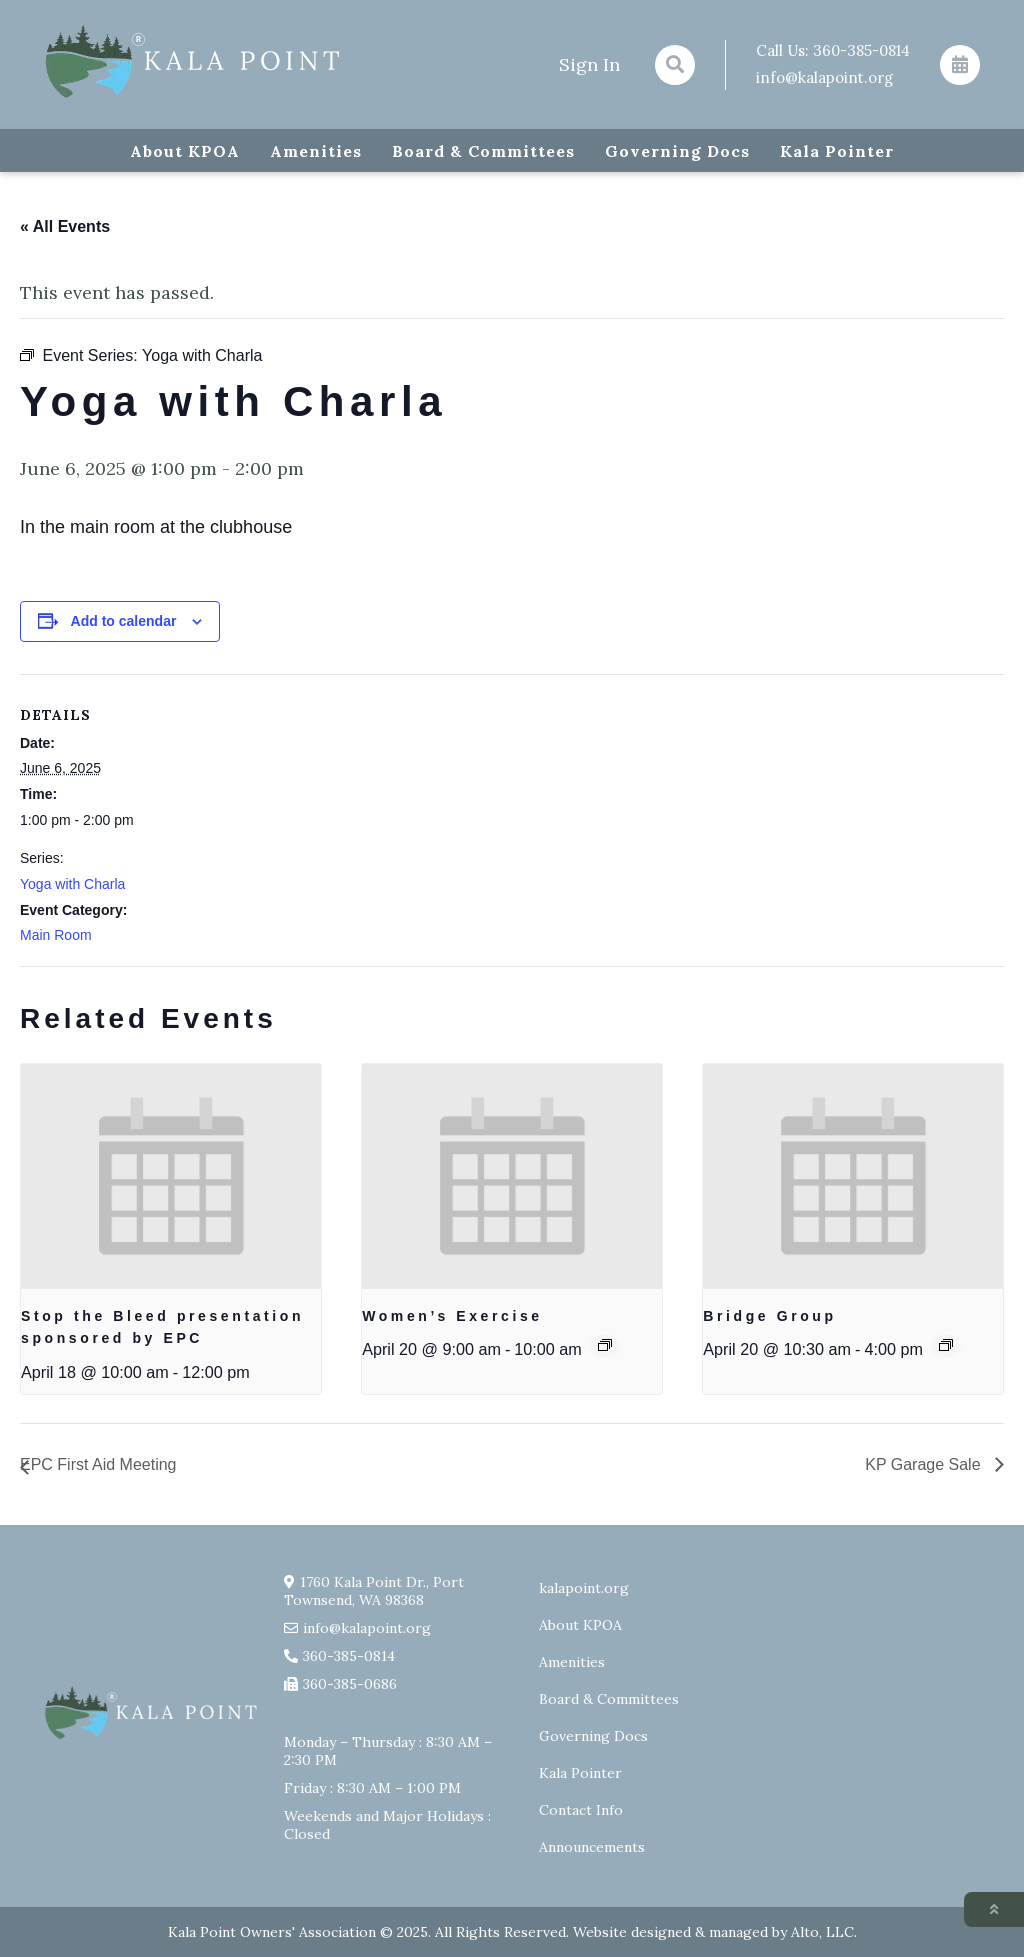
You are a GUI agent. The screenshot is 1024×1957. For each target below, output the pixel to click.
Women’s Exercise (452, 1316)
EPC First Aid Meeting (98, 1464)
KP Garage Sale (925, 1464)
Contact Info (581, 1810)
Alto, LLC (822, 1932)
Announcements (592, 1847)
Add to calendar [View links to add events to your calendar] (124, 621)
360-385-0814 (861, 50)
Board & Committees (483, 151)
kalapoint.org (584, 1588)
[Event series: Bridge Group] (946, 1345)
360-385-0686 (350, 1684)
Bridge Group (769, 1316)
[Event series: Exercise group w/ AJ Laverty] (605, 1345)
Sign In (589, 64)
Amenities (316, 151)
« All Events (65, 226)
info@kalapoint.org (824, 77)
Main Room (56, 935)
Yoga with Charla (72, 884)
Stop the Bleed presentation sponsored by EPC (162, 1327)
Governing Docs (677, 151)
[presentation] (171, 1176)
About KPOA (185, 151)
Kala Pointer (837, 151)
